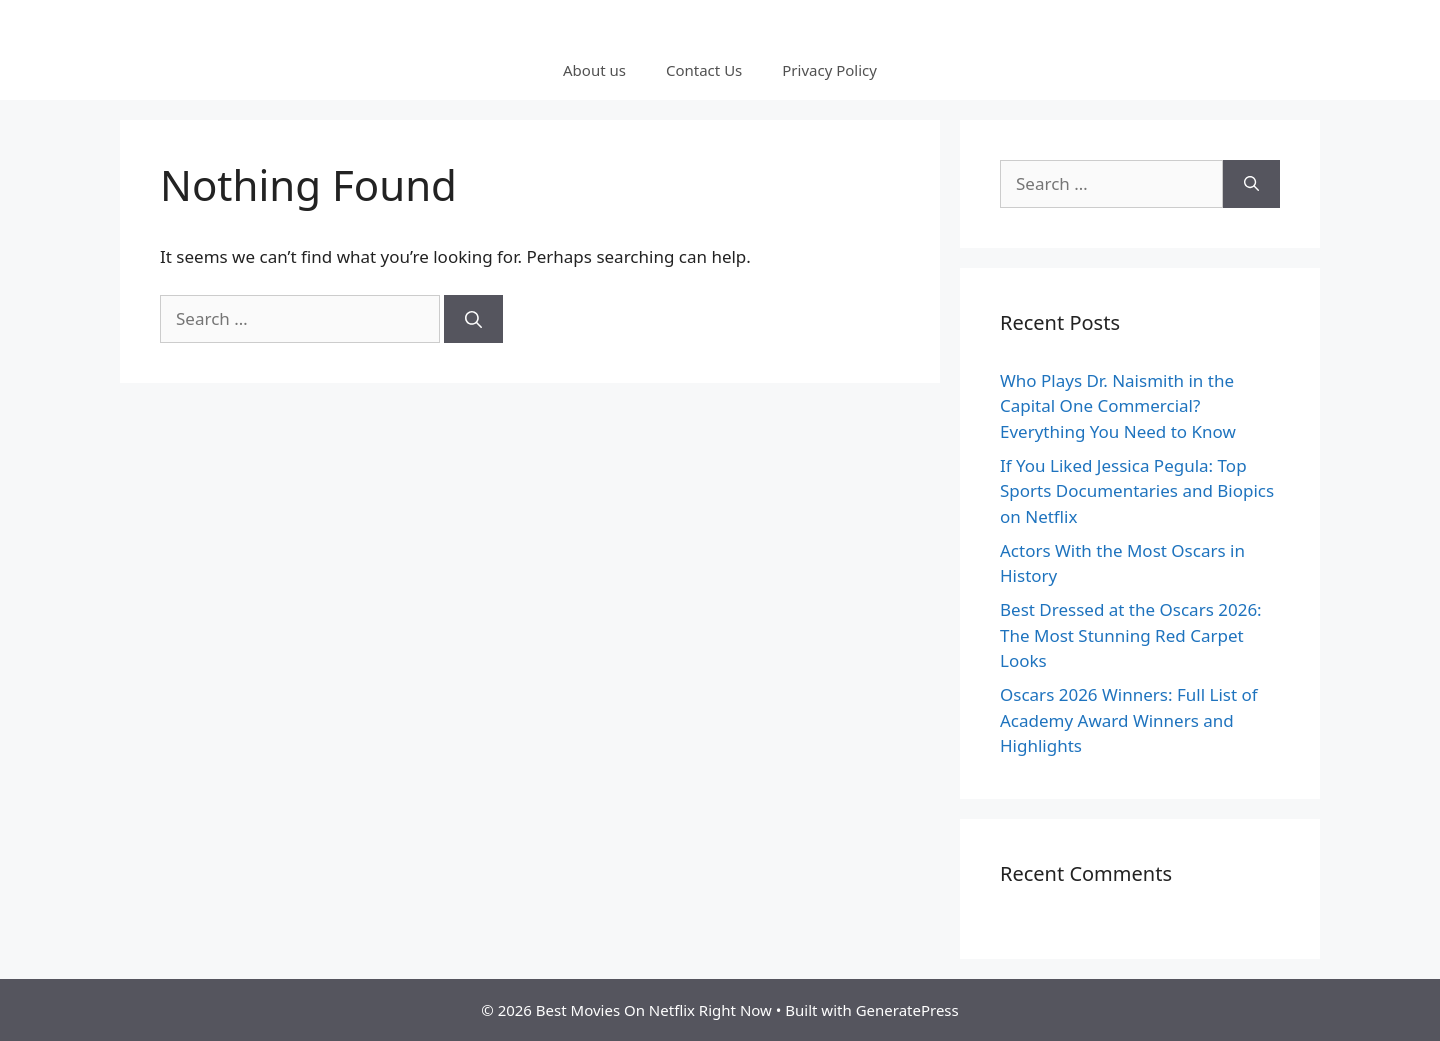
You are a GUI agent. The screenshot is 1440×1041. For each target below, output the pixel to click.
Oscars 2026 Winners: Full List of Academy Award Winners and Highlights (1129, 720)
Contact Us (704, 70)
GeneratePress (907, 1010)
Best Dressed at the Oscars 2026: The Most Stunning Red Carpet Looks (1131, 635)
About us (594, 70)
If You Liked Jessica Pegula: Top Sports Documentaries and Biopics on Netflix (1137, 491)
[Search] (473, 319)
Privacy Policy (829, 70)
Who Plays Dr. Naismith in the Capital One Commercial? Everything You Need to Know (1118, 406)
